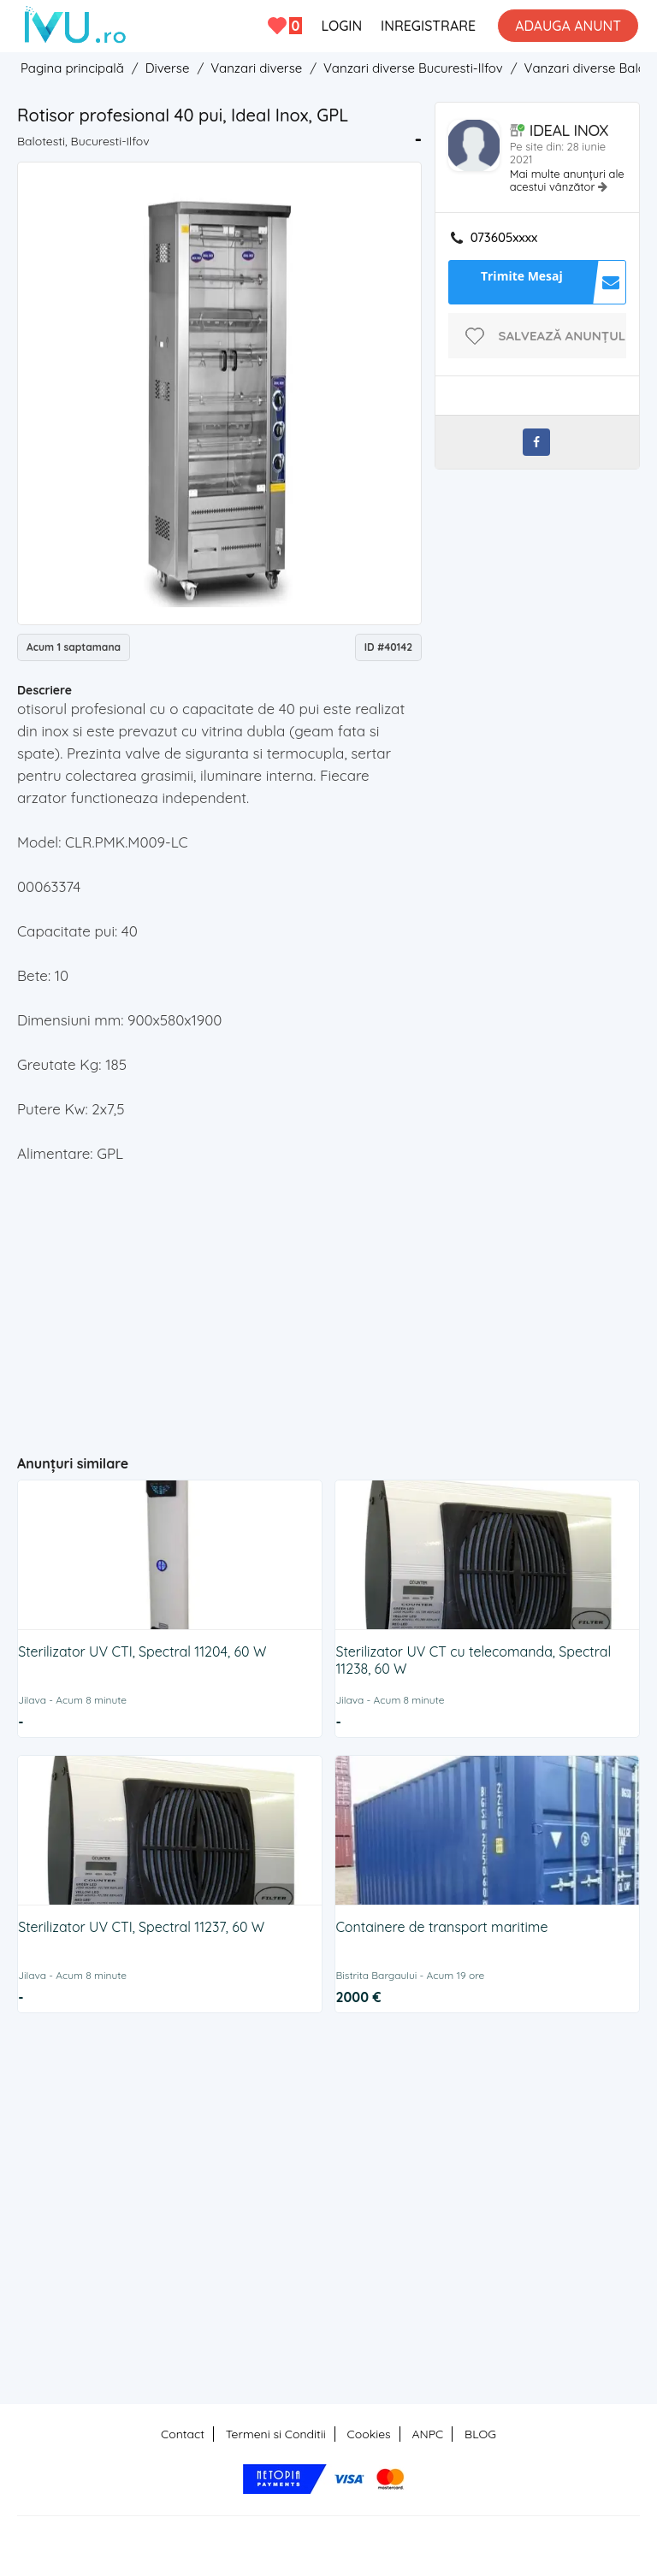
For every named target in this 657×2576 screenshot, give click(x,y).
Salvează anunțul (562, 336)
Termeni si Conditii (276, 2434)
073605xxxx (504, 237)
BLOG (480, 2434)
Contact (182, 2434)
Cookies (369, 2434)
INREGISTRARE (428, 25)
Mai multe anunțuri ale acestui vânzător (567, 180)
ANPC (427, 2434)
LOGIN (341, 25)
